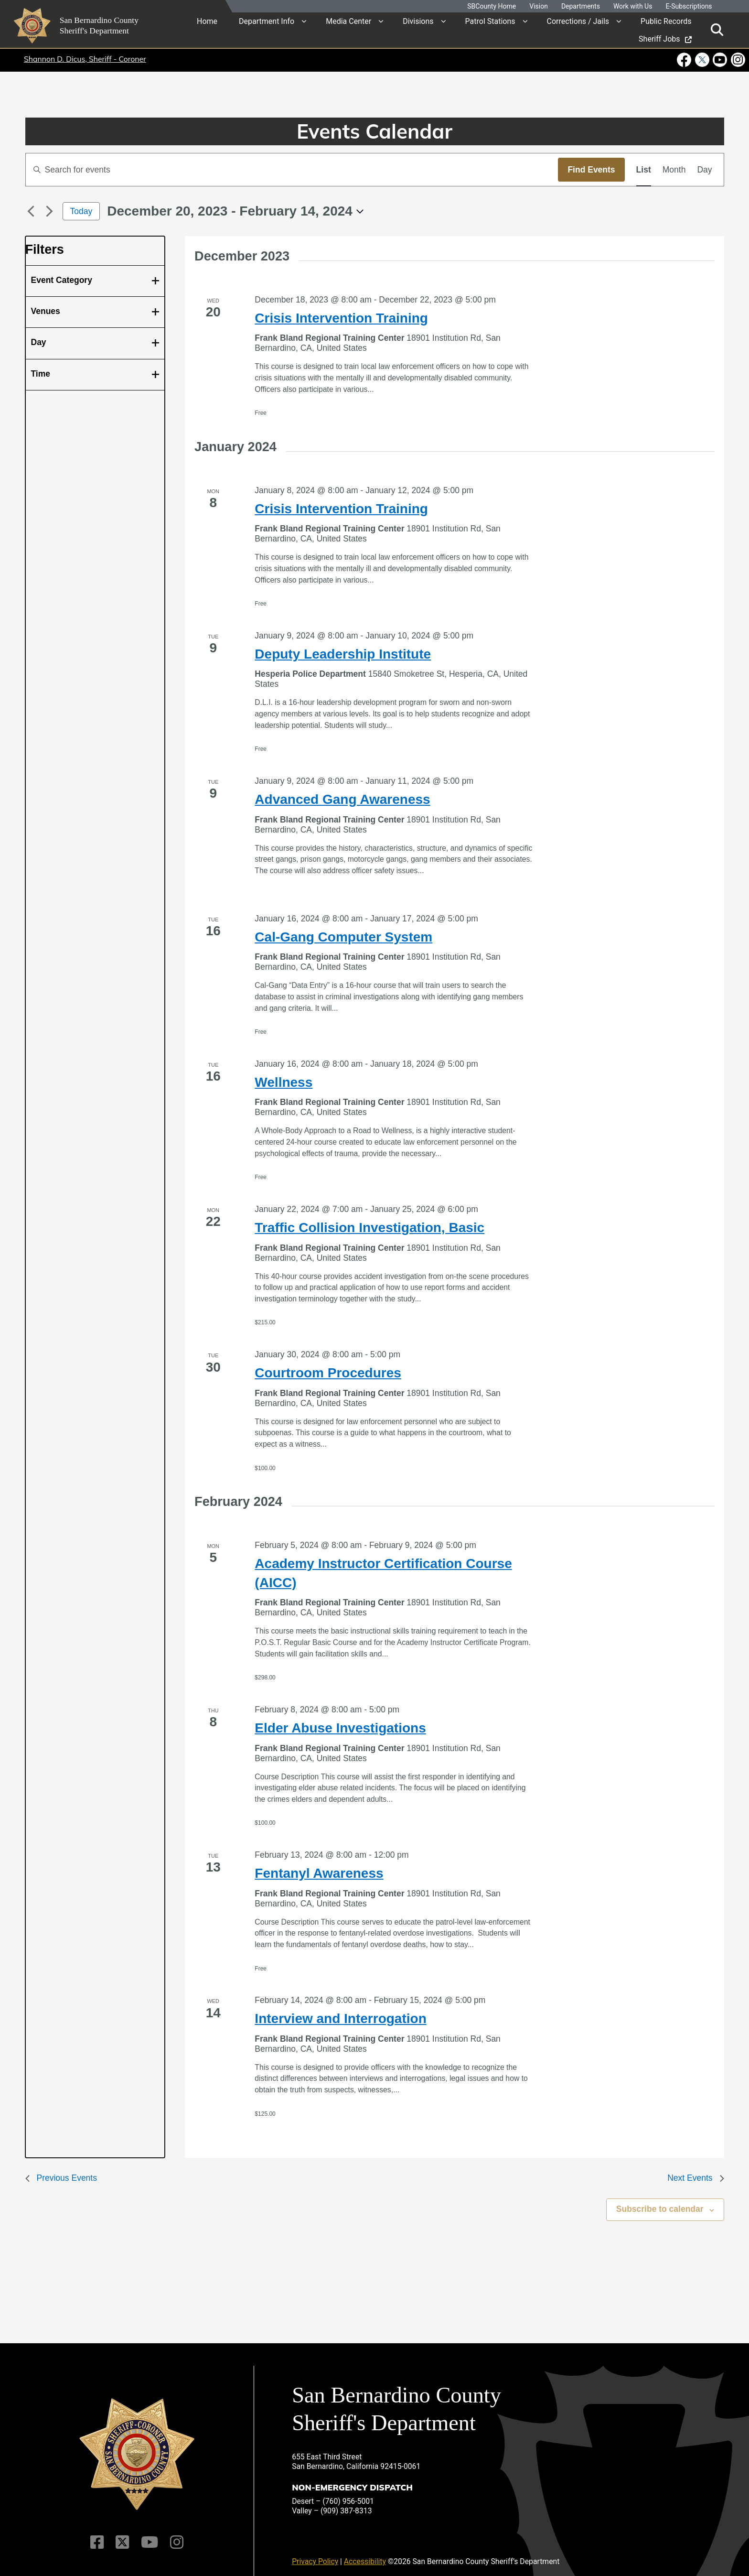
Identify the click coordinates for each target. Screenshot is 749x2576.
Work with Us (633, 6)
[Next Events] (49, 211)
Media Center (348, 21)
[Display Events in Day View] (704, 169)
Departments (580, 6)
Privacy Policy (315, 2554)
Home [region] (207, 21)
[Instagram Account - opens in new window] (737, 60)
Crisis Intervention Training (341, 318)
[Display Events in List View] (643, 169)
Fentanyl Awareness (319, 1873)
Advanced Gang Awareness (342, 799)
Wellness (283, 1082)
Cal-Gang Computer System (343, 937)
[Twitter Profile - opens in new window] (702, 60)
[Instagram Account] (176, 2535)
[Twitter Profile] (122, 2535)
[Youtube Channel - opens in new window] (720, 60)
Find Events (591, 169)
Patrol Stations (490, 21)
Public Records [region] (666, 21)
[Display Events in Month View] (674, 169)
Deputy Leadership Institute (343, 654)
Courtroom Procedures (328, 1372)
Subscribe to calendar (660, 2209)
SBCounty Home (491, 6)
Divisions (418, 21)
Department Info (266, 21)
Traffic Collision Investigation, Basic (369, 1227)
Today (81, 211)
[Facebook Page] (97, 2535)
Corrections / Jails (578, 21)
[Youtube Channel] (149, 2535)
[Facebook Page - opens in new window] (685, 60)
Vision (538, 6)
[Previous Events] (31, 211)
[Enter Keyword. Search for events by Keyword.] (292, 169)
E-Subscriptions (688, 6)
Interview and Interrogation (340, 2018)
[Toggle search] (717, 30)
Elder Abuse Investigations (340, 1728)
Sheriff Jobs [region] (665, 38)
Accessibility (365, 2554)
